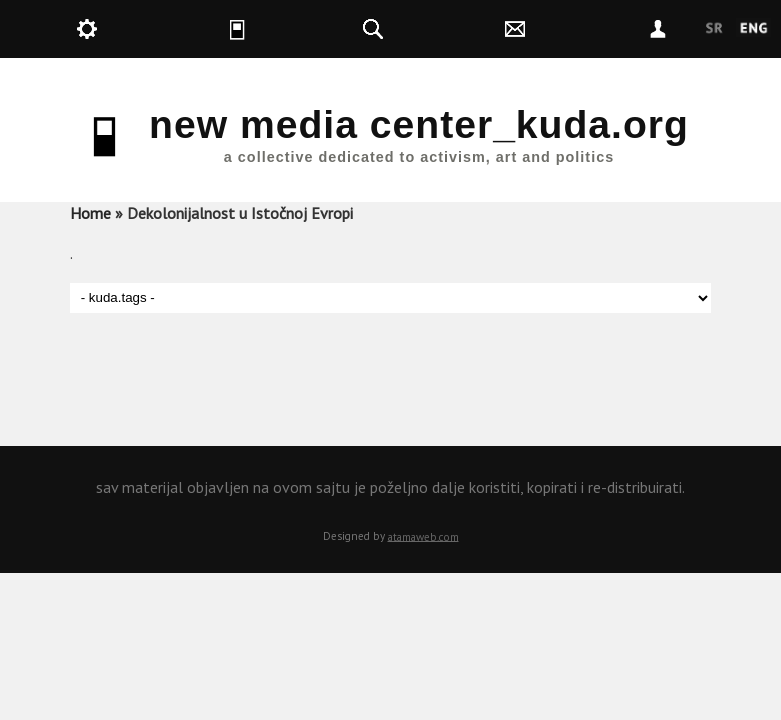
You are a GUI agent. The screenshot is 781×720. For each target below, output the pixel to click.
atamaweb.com (423, 536)
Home (90, 213)
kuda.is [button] (278, 29)
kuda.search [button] (421, 29)
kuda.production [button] (135, 29)
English (753, 29)
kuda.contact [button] (564, 29)
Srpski (714, 29)
